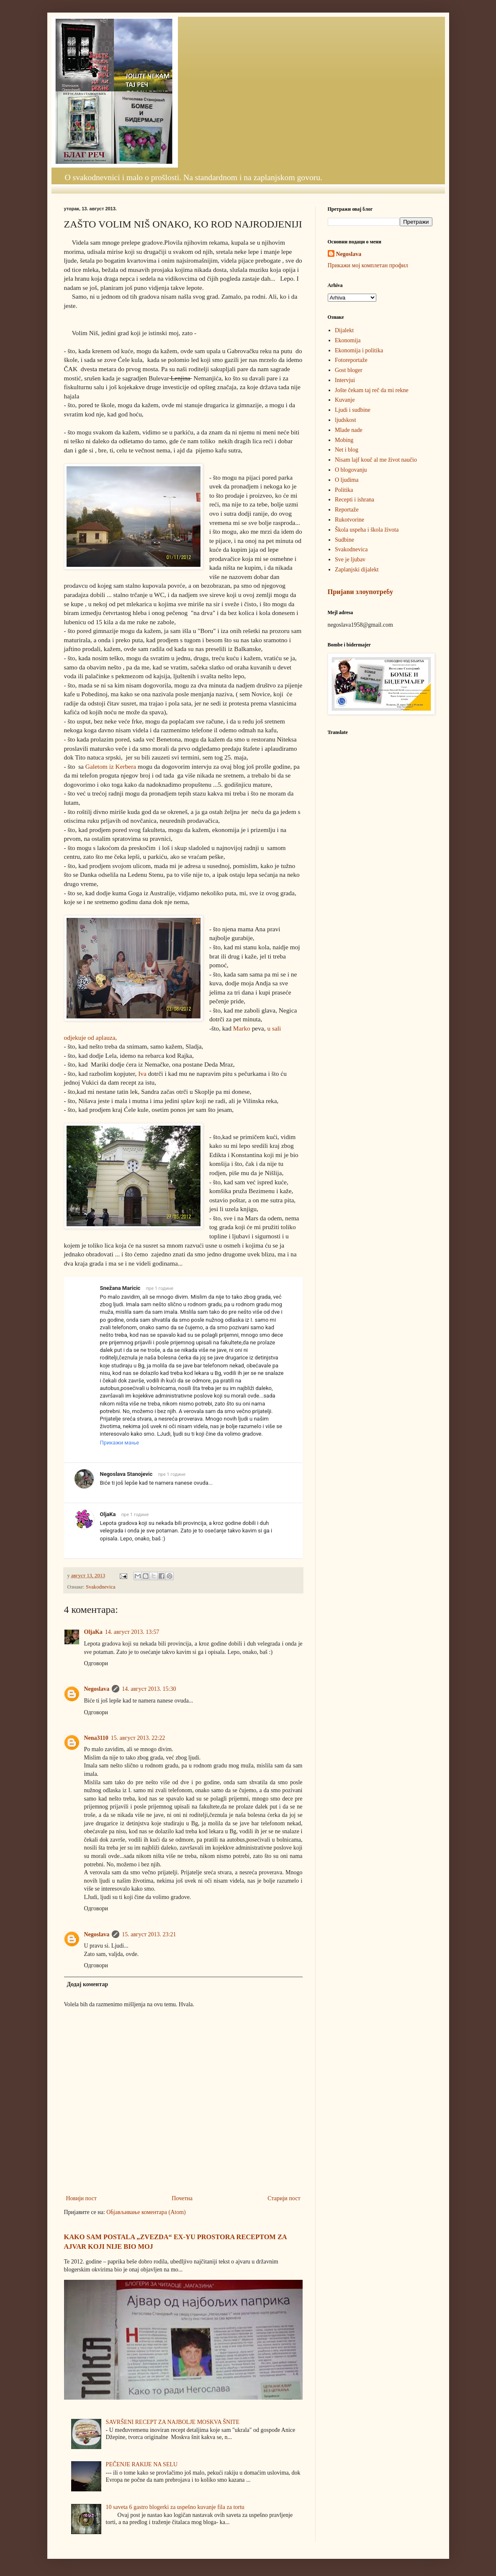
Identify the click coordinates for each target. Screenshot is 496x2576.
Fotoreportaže (351, 360)
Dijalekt (344, 330)
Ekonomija (347, 340)
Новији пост (81, 2198)
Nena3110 (96, 1738)
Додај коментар (87, 1984)
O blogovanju (351, 470)
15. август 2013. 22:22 (138, 1738)
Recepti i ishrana (354, 499)
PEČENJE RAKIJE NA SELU (142, 2464)
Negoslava (97, 1689)
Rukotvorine (349, 520)
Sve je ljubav (350, 559)
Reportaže (347, 509)
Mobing (344, 440)
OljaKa (93, 1632)
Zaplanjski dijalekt (357, 569)
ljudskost (345, 420)
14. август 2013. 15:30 (149, 1689)
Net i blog (346, 450)
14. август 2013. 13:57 (132, 1632)
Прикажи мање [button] (119, 1442)
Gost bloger (348, 370)
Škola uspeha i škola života (366, 530)
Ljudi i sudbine (352, 410)
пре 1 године (160, 1288)
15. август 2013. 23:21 (149, 1934)
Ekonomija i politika (359, 350)
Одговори (96, 1663)
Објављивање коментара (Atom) (145, 2212)
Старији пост (283, 2198)
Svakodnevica (101, 1587)
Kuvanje (345, 400)
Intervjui (345, 380)
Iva (141, 1073)
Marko (241, 1028)
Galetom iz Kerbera (110, 766)
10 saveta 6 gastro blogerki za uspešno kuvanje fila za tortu (175, 2507)
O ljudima (346, 480)
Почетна (182, 2198)
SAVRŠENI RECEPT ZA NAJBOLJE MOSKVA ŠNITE (172, 2422)
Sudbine (344, 540)
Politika (344, 490)
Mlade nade (348, 430)
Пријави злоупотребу (360, 592)
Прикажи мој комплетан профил (368, 265)
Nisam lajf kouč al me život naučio (376, 460)
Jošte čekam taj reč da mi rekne (372, 390)
